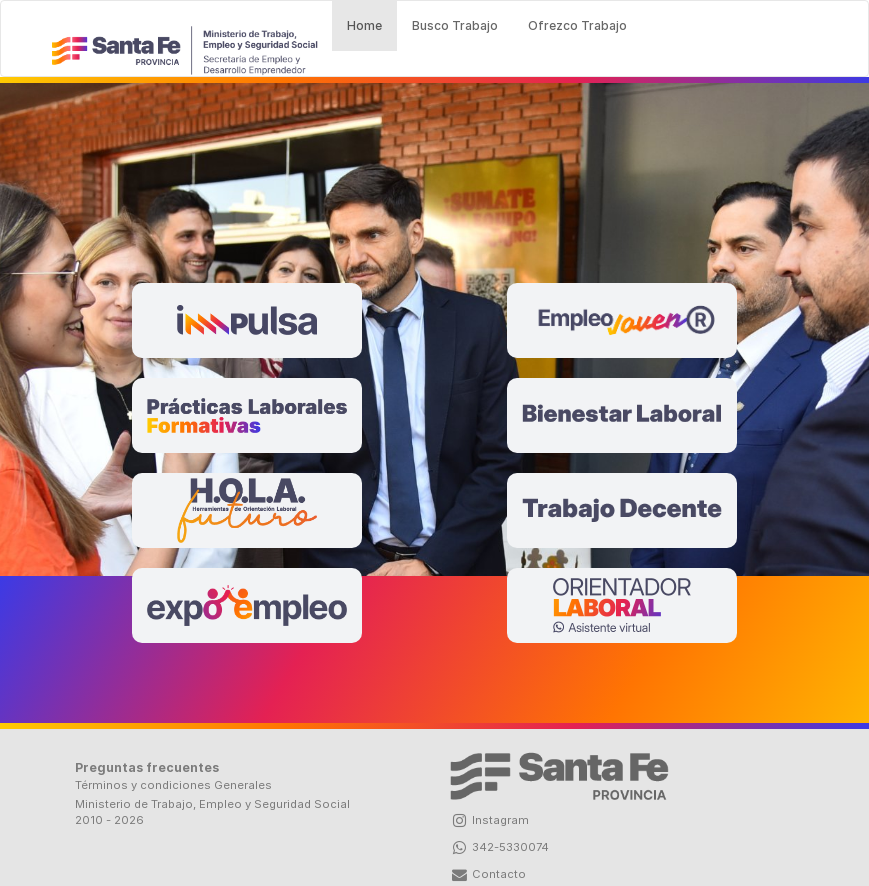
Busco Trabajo (455, 25)
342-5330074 (499, 847)
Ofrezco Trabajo (577, 25)
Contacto (488, 874)
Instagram (489, 820)
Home (372, 24)
